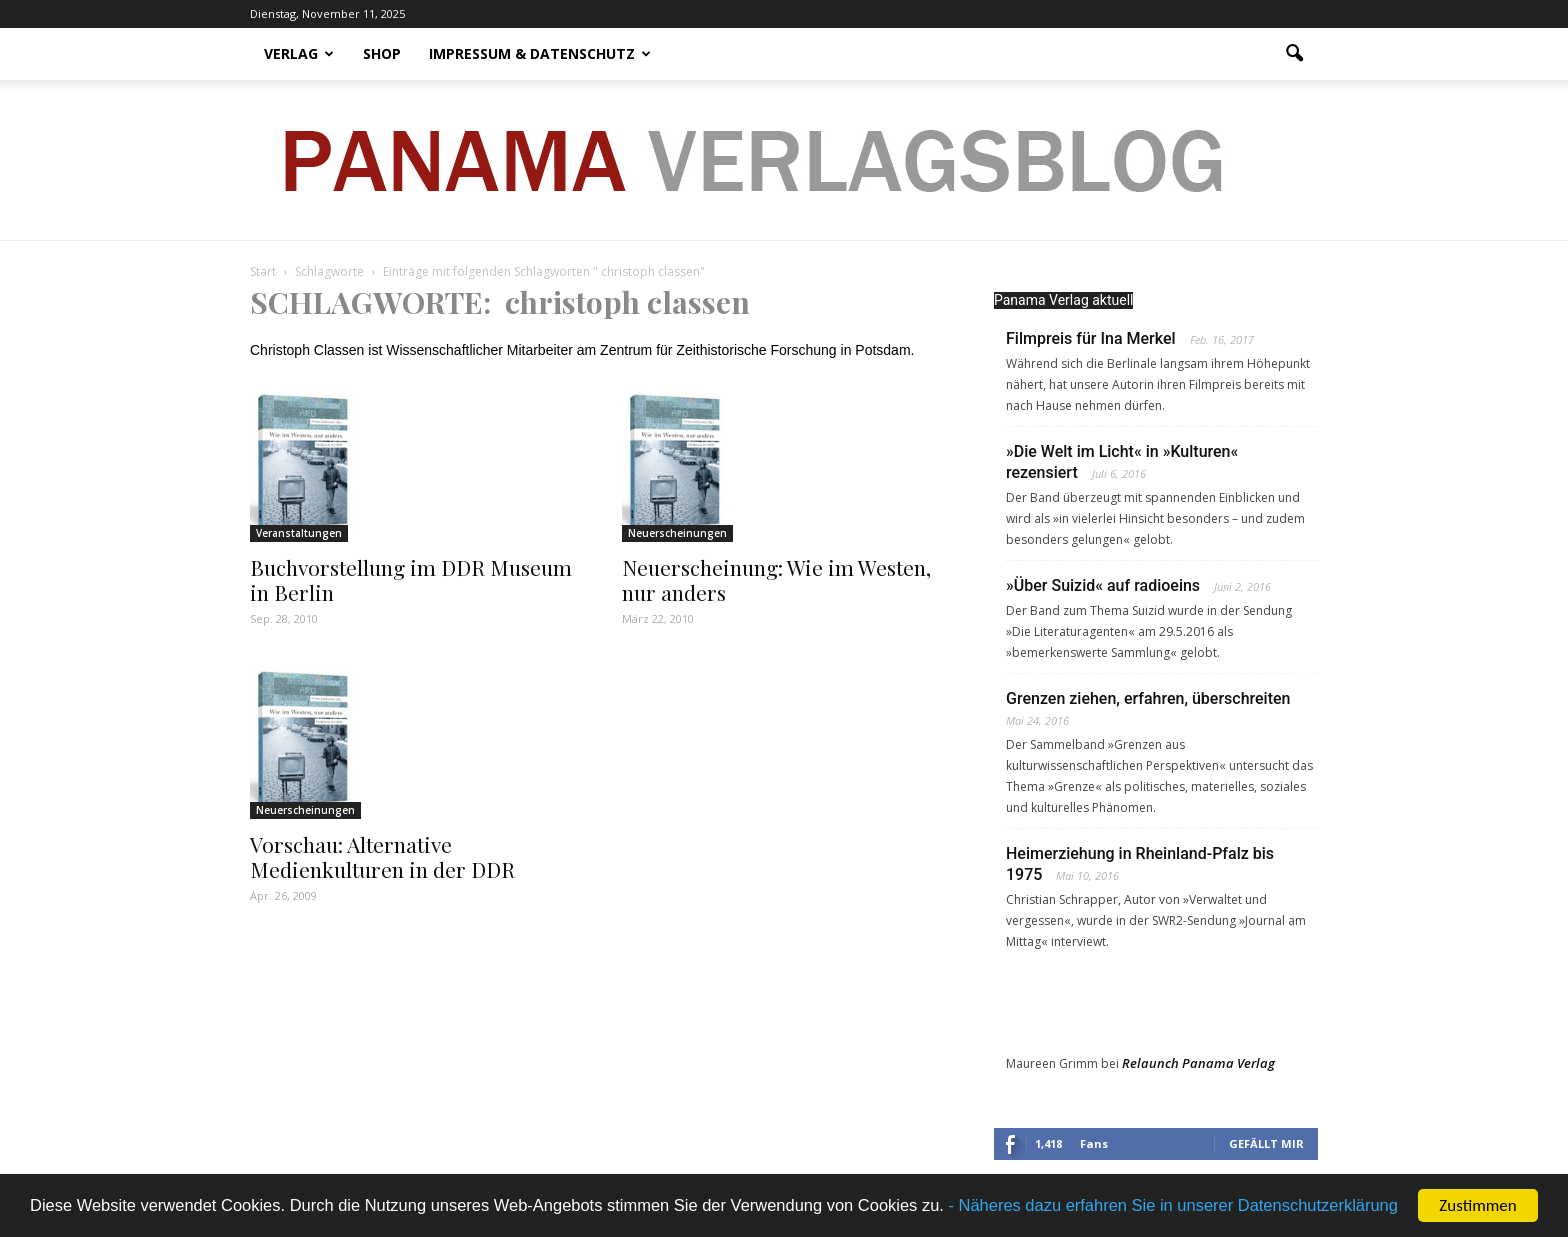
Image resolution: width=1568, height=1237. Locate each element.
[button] (1294, 54)
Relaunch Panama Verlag (1198, 1063)
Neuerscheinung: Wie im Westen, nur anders (776, 579)
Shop (382, 53)
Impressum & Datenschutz (540, 53)
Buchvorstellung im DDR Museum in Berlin (411, 579)
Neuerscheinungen (677, 533)
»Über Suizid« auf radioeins (1103, 585)
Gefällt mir (1266, 1143)
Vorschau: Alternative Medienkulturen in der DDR (382, 856)
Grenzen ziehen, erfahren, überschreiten (1148, 698)
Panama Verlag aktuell (1063, 300)
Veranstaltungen (299, 533)
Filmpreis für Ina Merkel (1091, 338)
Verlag (299, 53)
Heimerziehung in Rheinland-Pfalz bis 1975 (1140, 864)
